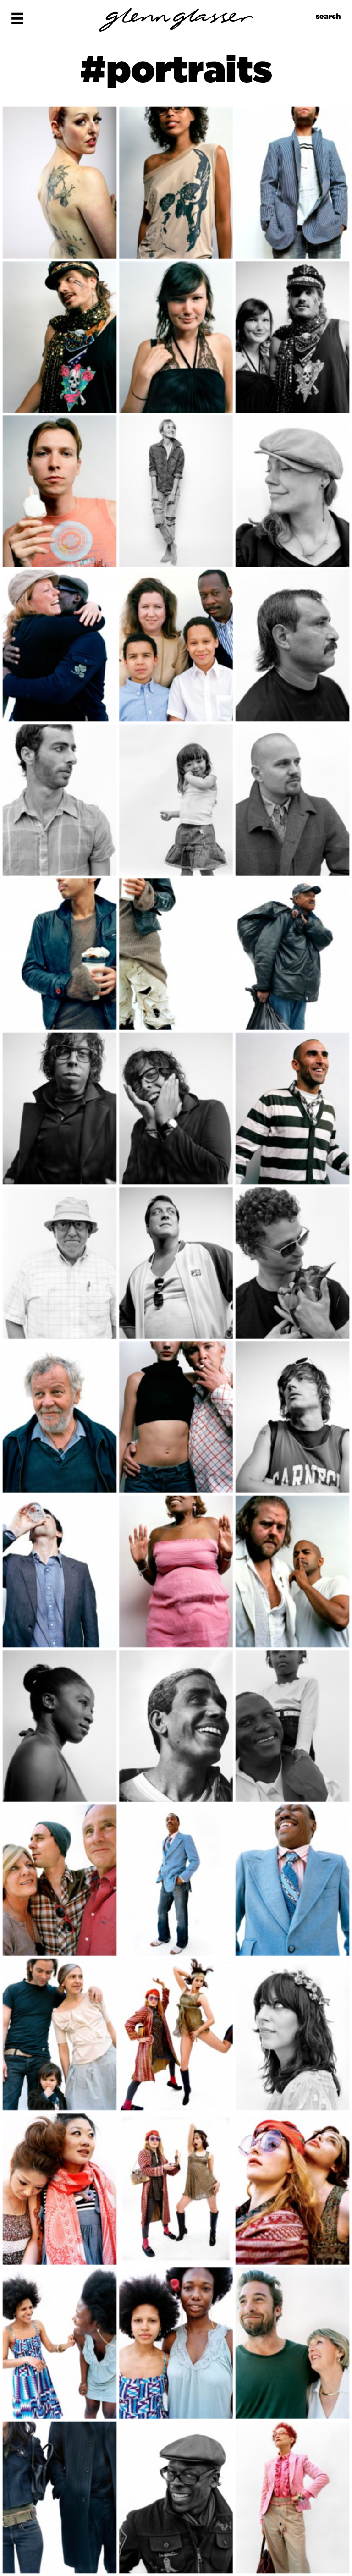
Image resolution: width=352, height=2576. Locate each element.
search (328, 16)
